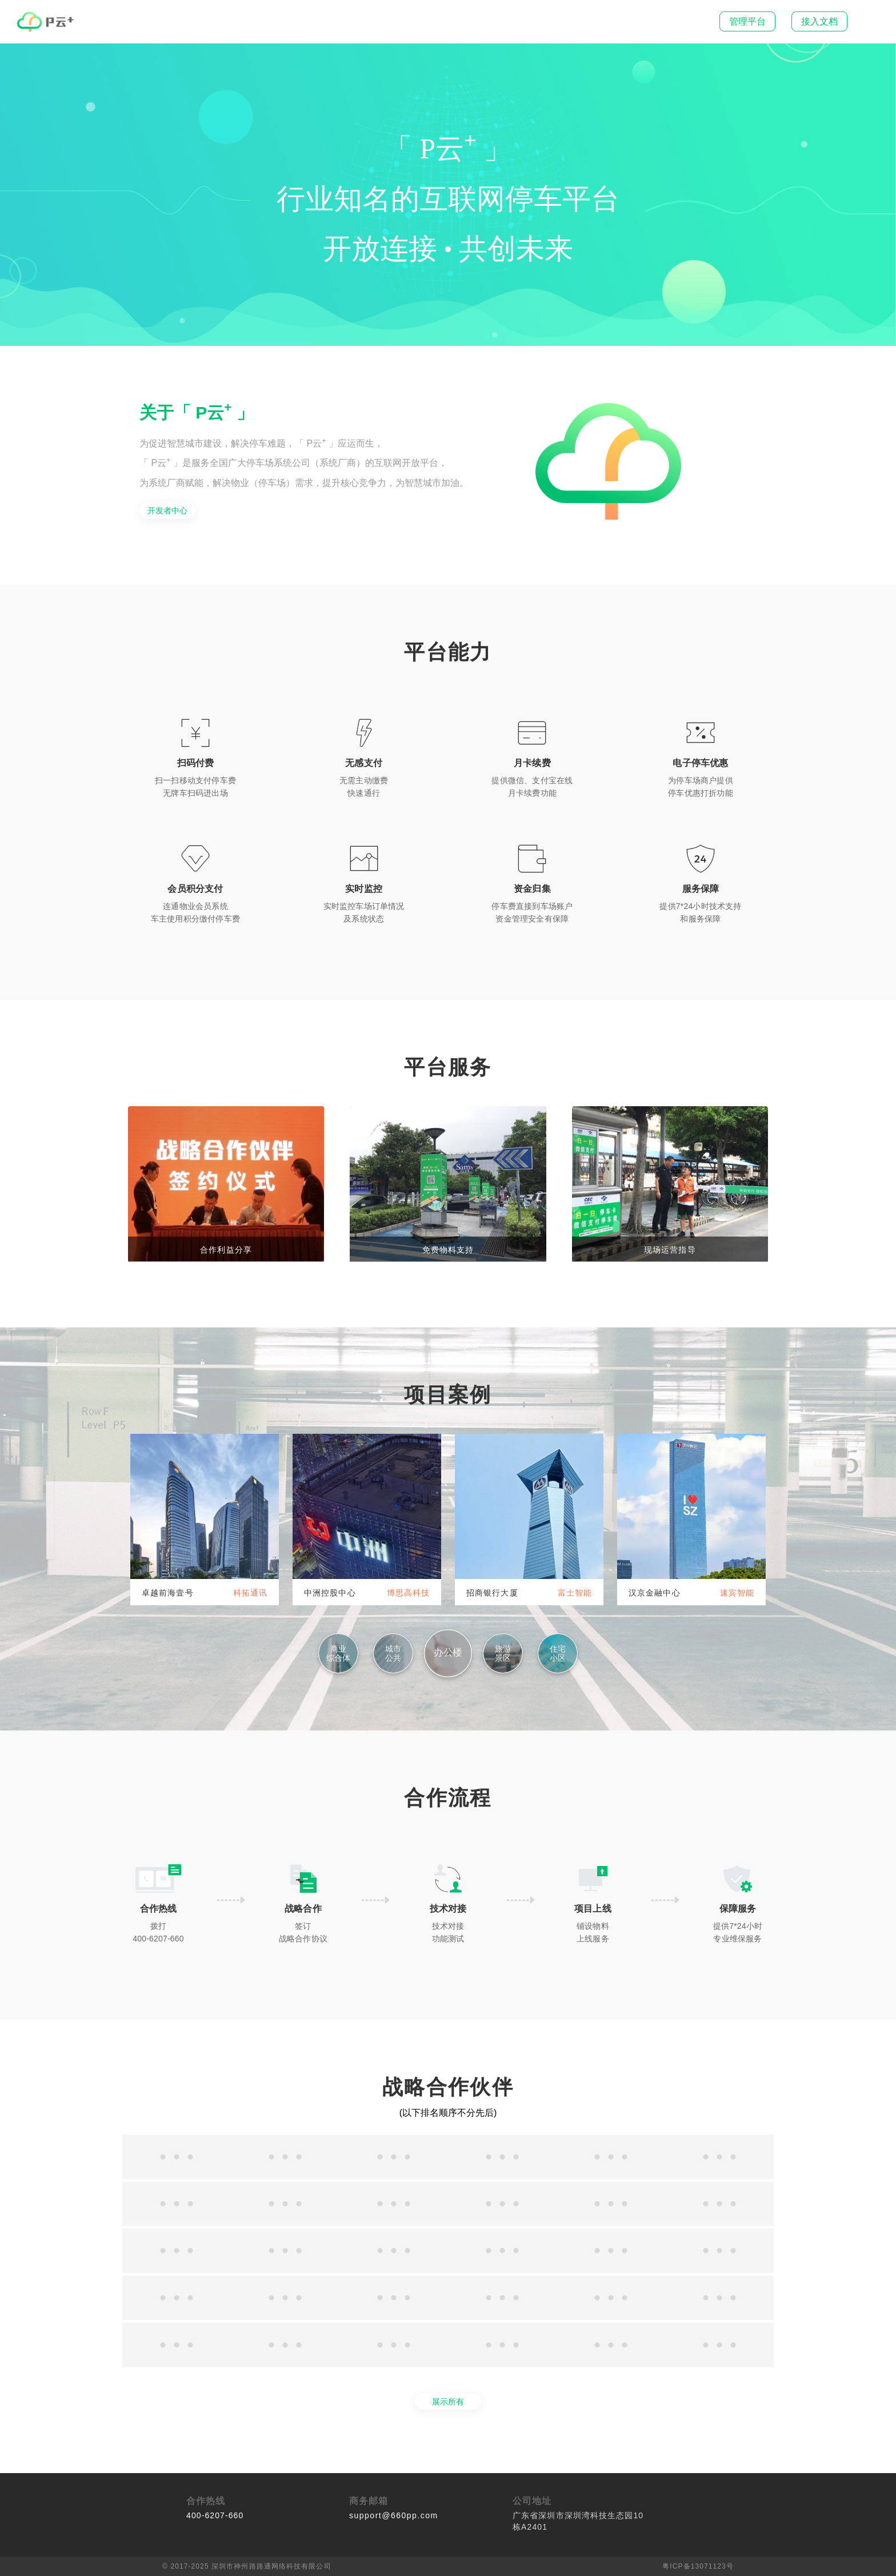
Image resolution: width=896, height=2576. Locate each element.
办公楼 (448, 1651)
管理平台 (747, 21)
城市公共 (393, 1653)
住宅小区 (558, 1653)
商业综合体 (338, 1653)
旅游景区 (503, 1653)
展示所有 (448, 2401)
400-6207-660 (214, 2515)
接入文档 (819, 21)
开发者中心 (167, 510)
